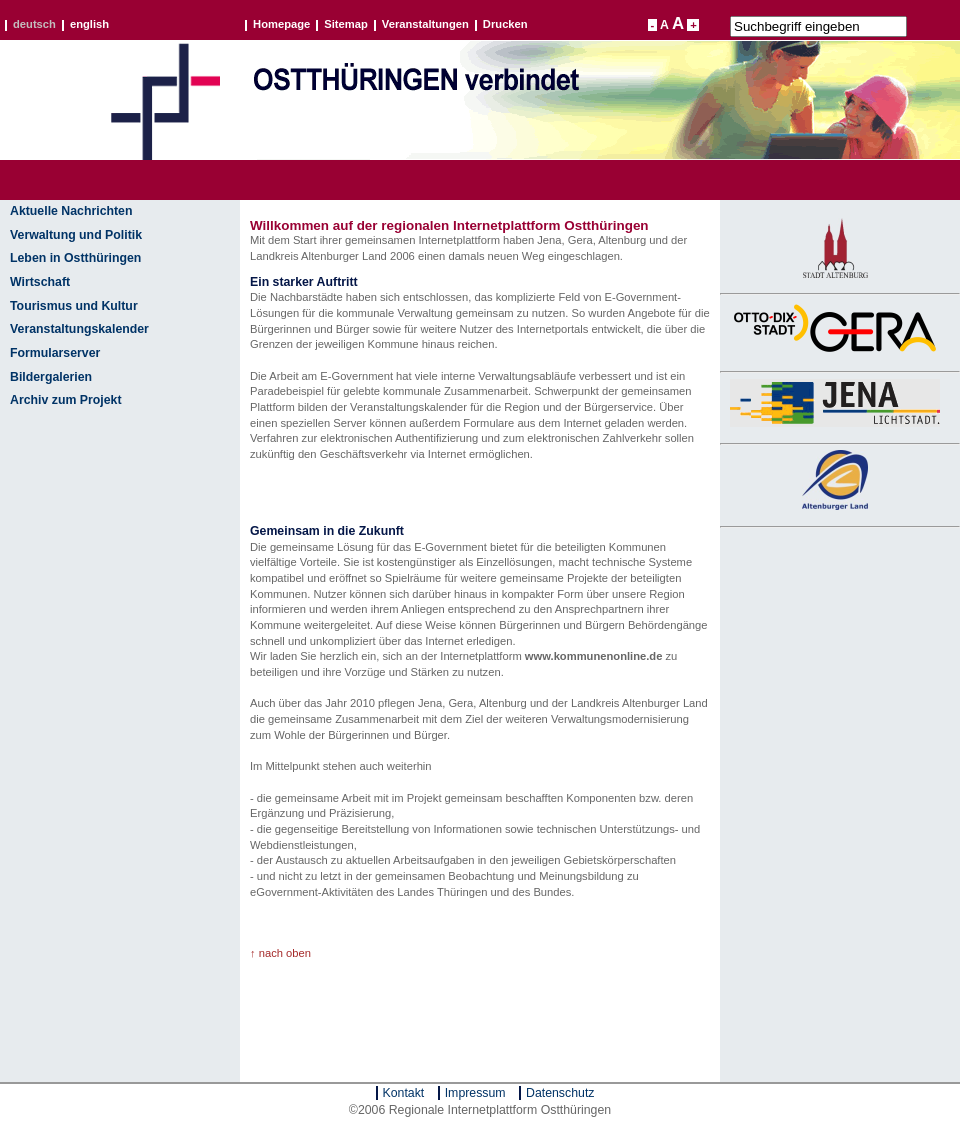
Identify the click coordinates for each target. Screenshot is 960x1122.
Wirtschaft (40, 282)
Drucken (505, 25)
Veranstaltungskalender (79, 329)
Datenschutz (560, 1093)
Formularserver (55, 353)
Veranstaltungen (425, 25)
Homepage (281, 25)
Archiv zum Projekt (66, 400)
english (89, 25)
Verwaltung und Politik (76, 235)
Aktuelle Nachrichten (71, 211)
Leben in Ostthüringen (75, 258)
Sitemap (346, 25)
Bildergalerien (51, 377)
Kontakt (404, 1093)
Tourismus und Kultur (74, 306)
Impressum (475, 1093)
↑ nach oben (280, 953)
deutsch (34, 25)
